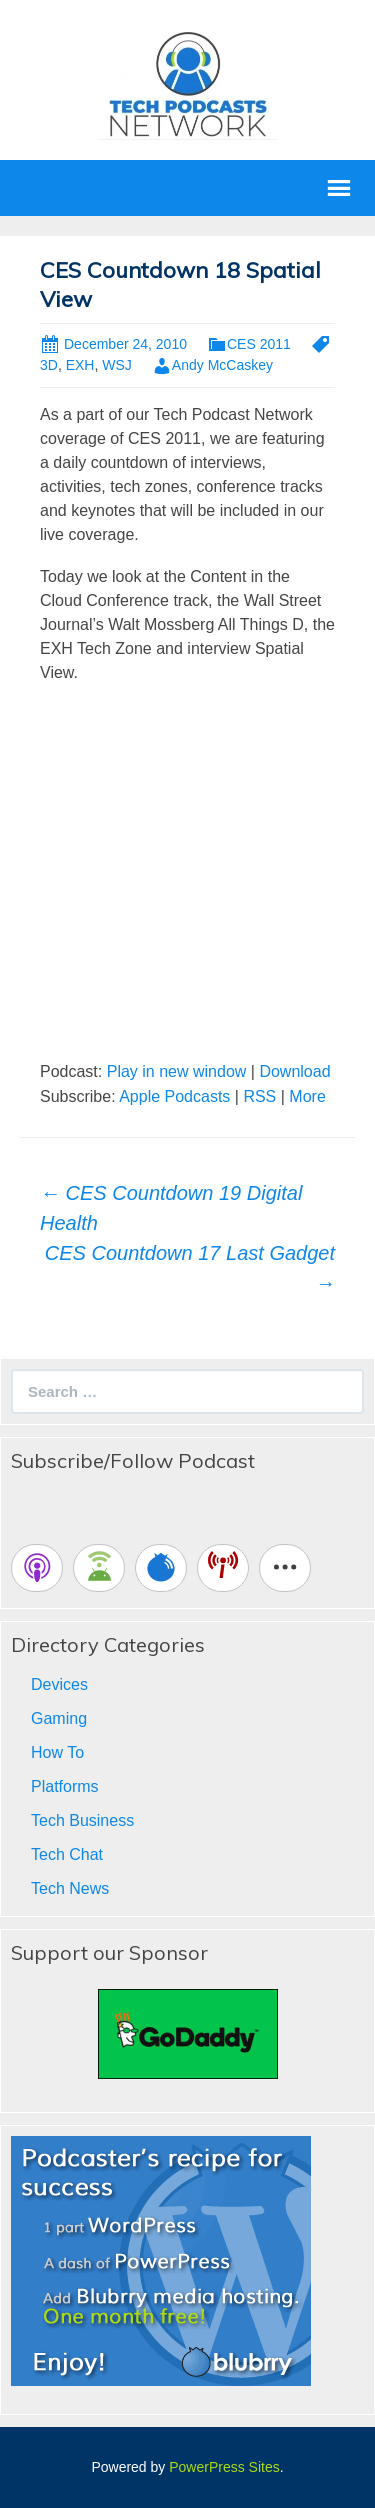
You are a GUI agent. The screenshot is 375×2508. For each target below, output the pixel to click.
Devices (59, 1684)
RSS (259, 1096)
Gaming (59, 1718)
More (307, 1096)
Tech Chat (67, 1854)
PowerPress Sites (224, 2467)
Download (294, 1071)
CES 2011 (259, 344)
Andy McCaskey (222, 365)
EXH (80, 365)
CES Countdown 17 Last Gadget (190, 1268)
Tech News (70, 1888)
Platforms (65, 1786)
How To (57, 1752)
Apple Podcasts (174, 1096)
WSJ (117, 365)
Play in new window (177, 1071)
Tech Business (82, 1820)
